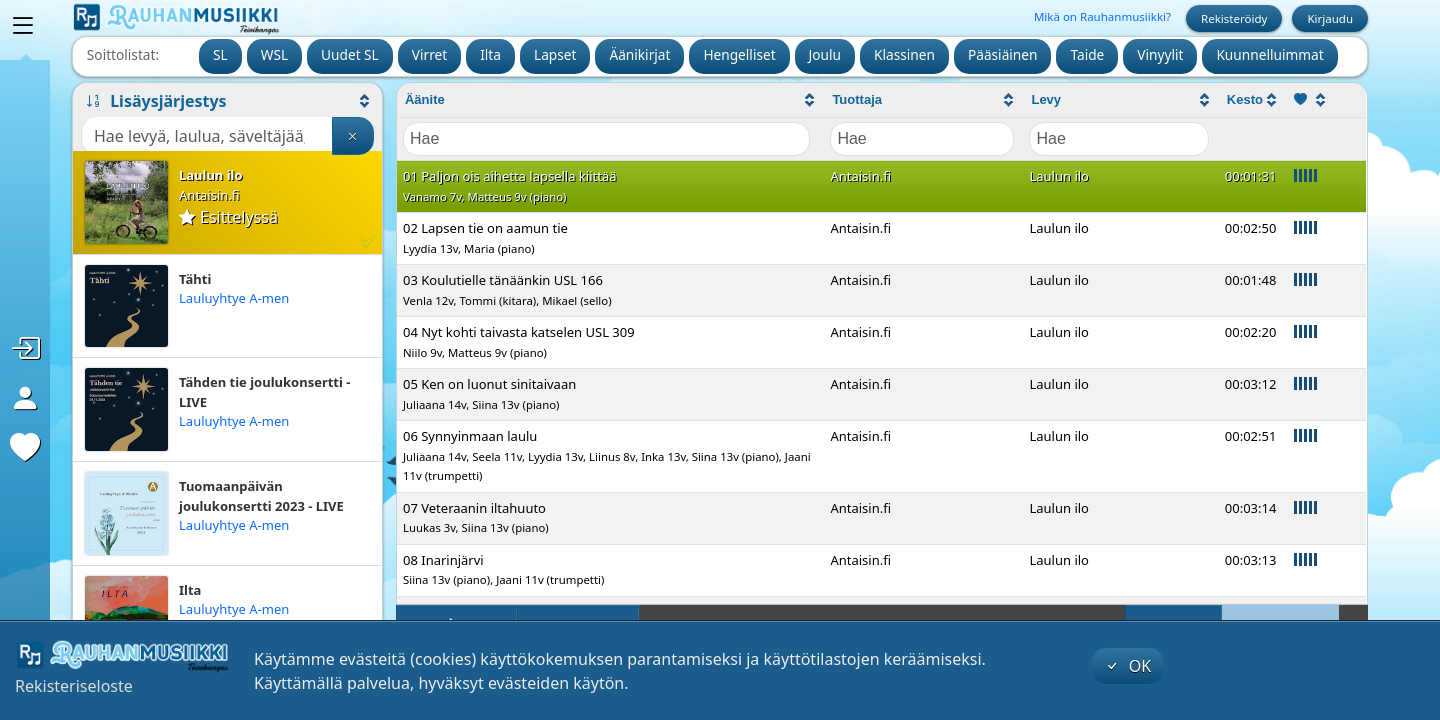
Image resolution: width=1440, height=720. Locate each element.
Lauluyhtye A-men (234, 298)
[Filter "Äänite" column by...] (606, 139)
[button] (227, 101)
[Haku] (207, 136)
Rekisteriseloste (74, 686)
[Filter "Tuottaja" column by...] (921, 139)
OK (1128, 666)
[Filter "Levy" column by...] (1119, 139)
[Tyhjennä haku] (353, 136)
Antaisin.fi (209, 195)
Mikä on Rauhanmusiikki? (1102, 16)
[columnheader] (610, 100)
